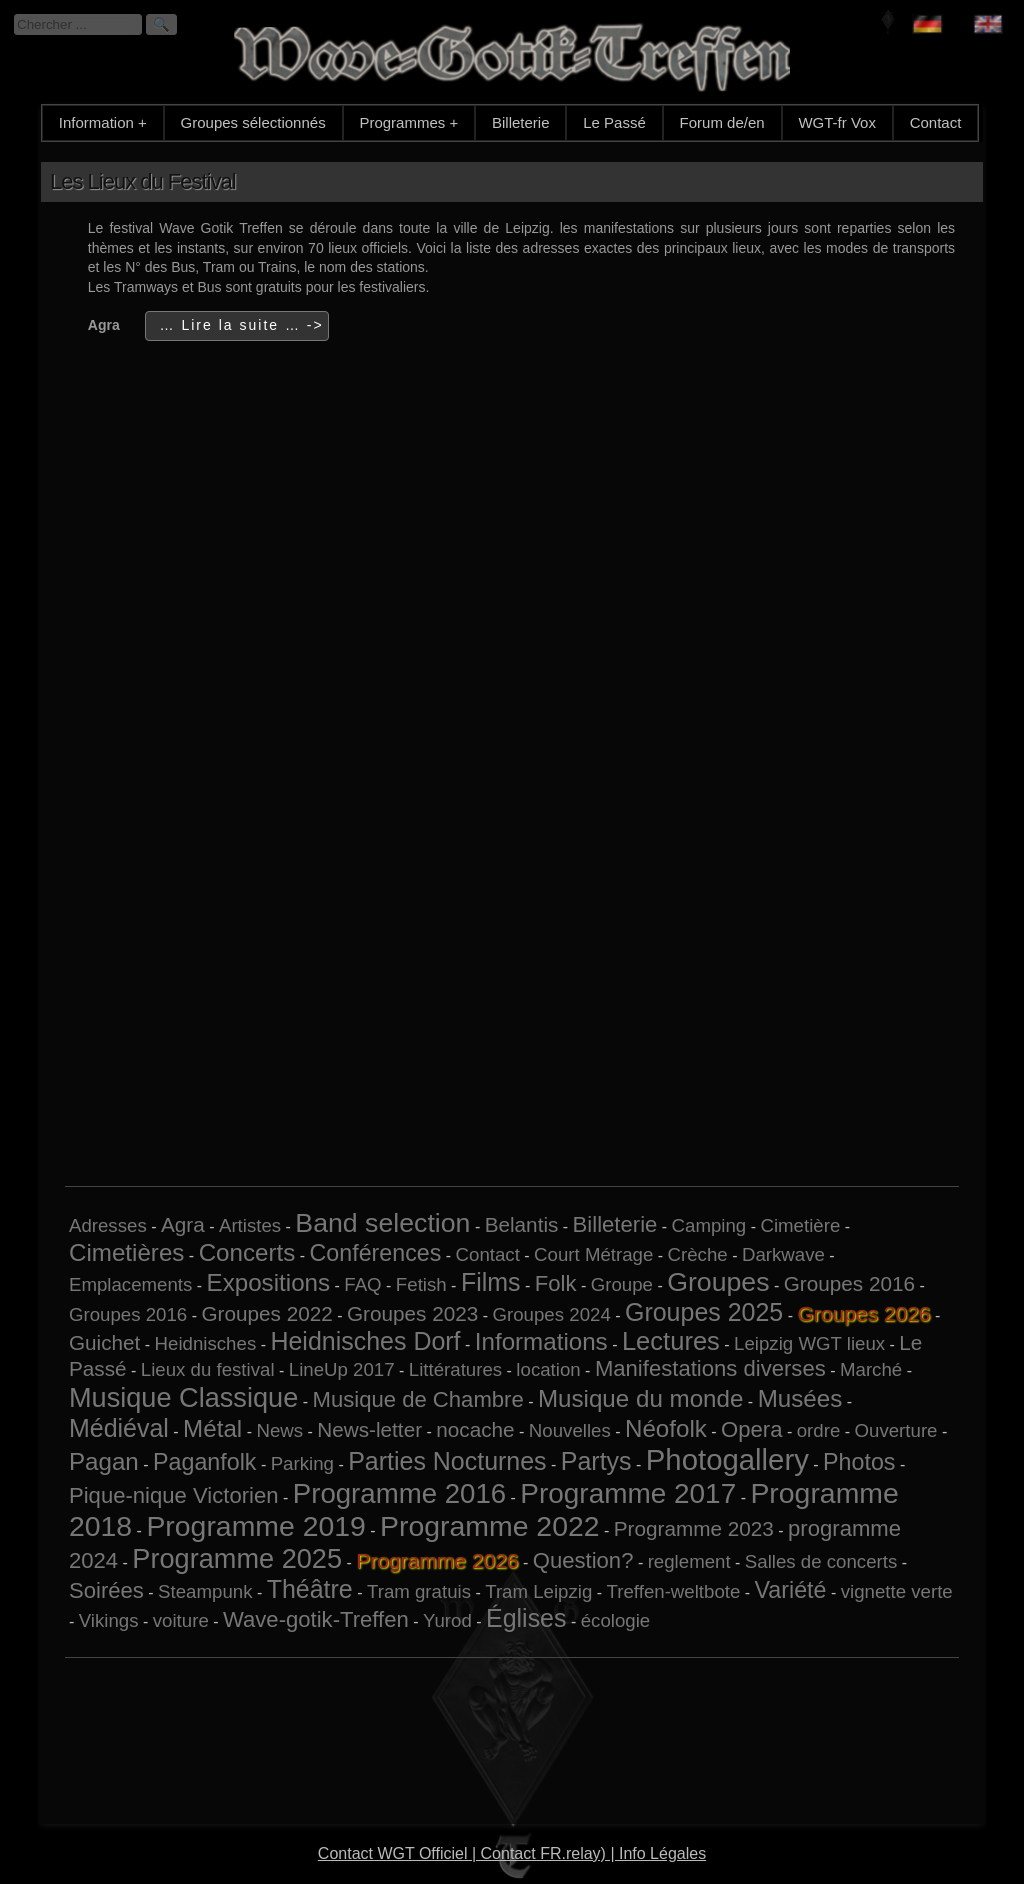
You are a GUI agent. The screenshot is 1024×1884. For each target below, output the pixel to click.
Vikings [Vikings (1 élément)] (109, 1620)
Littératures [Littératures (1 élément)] (455, 1369)
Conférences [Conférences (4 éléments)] (376, 1253)
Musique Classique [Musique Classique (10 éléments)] (183, 1397)
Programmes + (408, 122)
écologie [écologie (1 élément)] (616, 1620)
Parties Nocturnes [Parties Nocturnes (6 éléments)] (447, 1461)
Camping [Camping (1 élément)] (709, 1225)
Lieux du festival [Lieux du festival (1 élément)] (208, 1369)
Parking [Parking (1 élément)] (302, 1463)
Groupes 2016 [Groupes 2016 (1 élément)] (128, 1314)
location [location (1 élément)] (548, 1369)
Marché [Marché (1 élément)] (871, 1369)
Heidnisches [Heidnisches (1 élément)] (206, 1343)
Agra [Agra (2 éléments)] (183, 1224)
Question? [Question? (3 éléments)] (583, 1560)
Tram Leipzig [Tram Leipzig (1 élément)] (538, 1591)
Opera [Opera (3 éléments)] (751, 1429)
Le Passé (614, 122)
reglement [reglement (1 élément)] (689, 1561)
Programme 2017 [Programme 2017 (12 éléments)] (628, 1493)
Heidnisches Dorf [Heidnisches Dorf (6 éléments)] (365, 1341)
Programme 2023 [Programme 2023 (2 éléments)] (694, 1528)
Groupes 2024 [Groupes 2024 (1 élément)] (552, 1314)
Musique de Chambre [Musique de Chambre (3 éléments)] (417, 1399)
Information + (103, 122)
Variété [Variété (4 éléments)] (791, 1590)
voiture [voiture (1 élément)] (181, 1620)
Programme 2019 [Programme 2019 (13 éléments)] (255, 1526)
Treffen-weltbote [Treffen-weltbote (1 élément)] (674, 1591)
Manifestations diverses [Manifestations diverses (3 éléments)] (710, 1368)
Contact (936, 122)
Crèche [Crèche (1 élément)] (698, 1254)
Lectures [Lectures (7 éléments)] (671, 1341)
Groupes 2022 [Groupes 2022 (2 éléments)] (266, 1313)
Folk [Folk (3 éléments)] (556, 1283)
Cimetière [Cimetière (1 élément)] (800, 1225)
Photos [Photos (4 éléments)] (859, 1462)
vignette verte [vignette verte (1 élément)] (897, 1591)
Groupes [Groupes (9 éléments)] (718, 1282)
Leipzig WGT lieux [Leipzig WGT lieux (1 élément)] (809, 1343)
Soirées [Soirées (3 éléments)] (106, 1590)
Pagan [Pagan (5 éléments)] (104, 1461)
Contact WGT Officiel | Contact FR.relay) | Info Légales (512, 1853)
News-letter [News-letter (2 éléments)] (369, 1429)
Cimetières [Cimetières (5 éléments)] (126, 1252)
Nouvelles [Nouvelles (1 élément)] (570, 1430)
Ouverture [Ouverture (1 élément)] (896, 1430)
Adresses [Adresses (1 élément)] (108, 1225)
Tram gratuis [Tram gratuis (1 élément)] (419, 1591)
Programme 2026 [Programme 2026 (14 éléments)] (437, 1560)
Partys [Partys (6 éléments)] (596, 1461)
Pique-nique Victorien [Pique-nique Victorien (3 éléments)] (174, 1495)
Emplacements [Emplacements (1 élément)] (130, 1284)
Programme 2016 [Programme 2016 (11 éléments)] (399, 1493)
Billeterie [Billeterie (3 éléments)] (615, 1224)
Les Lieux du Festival (143, 181)
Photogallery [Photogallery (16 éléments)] (727, 1459)
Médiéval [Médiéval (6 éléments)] (119, 1428)
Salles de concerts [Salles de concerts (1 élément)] (821, 1561)
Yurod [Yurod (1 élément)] (447, 1620)
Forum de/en (722, 122)
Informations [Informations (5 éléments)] (541, 1341)
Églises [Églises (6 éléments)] (526, 1618)
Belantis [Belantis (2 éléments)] (522, 1224)
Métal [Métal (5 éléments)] (212, 1428)
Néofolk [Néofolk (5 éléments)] (666, 1428)
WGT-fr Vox (837, 122)
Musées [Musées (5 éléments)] (800, 1398)
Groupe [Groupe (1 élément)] (622, 1284)
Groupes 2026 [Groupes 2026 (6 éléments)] (863, 1313)
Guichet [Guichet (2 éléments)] (104, 1342)
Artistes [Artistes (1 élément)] (250, 1225)
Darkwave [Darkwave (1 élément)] (783, 1254)
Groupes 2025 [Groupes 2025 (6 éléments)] (704, 1312)
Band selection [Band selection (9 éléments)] (382, 1223)
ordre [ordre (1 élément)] (819, 1430)
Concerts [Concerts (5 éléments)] (247, 1252)
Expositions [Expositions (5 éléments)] (269, 1282)
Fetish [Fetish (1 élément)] (421, 1284)
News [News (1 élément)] (279, 1430)
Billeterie (521, 122)
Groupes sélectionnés (253, 122)
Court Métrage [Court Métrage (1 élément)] (593, 1254)
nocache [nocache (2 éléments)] (475, 1429)
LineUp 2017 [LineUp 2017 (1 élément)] (342, 1369)
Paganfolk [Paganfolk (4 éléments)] (204, 1462)
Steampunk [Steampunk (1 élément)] (205, 1591)
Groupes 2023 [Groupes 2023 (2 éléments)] (412, 1313)
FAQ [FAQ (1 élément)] (362, 1284)
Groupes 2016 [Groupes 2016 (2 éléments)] (849, 1283)
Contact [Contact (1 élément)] (488, 1254)
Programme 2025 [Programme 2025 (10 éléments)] (237, 1558)
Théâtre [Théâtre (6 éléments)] (310, 1589)
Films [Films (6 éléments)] (491, 1282)
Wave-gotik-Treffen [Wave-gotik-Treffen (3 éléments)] (316, 1619)
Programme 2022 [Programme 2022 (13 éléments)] (489, 1526)
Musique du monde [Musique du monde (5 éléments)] (640, 1398)
